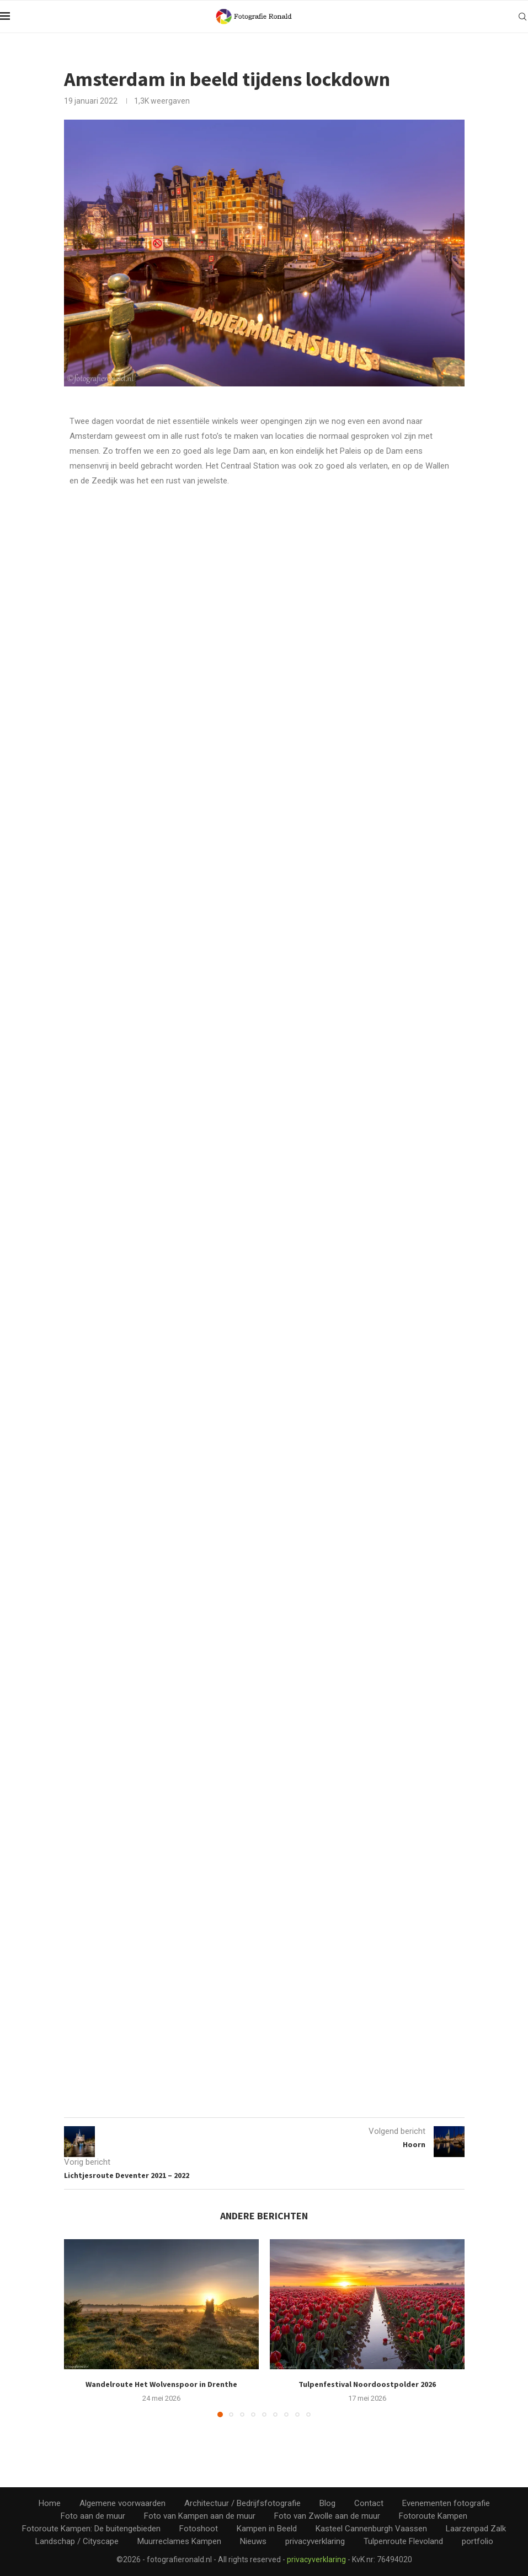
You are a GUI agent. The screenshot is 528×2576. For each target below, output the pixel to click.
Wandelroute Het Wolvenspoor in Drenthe (161, 2384)
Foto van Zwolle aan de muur (327, 2515)
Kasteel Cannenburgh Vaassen (371, 2528)
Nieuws (253, 2541)
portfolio (477, 2541)
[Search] (522, 17)
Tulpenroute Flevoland (403, 2541)
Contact (368, 2503)
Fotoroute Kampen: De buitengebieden (91, 2528)
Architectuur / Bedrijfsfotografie (242, 2503)
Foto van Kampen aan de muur (199, 2515)
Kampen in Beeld (267, 2528)
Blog (327, 2503)
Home (50, 2503)
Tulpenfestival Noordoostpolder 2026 (367, 2384)
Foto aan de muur (93, 2515)
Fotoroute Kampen (433, 2515)
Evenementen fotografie (446, 2503)
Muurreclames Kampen (179, 2541)
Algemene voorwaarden (122, 2503)
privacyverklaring (315, 2541)
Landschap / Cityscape (77, 2541)
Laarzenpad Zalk (476, 2528)
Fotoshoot (198, 2528)
